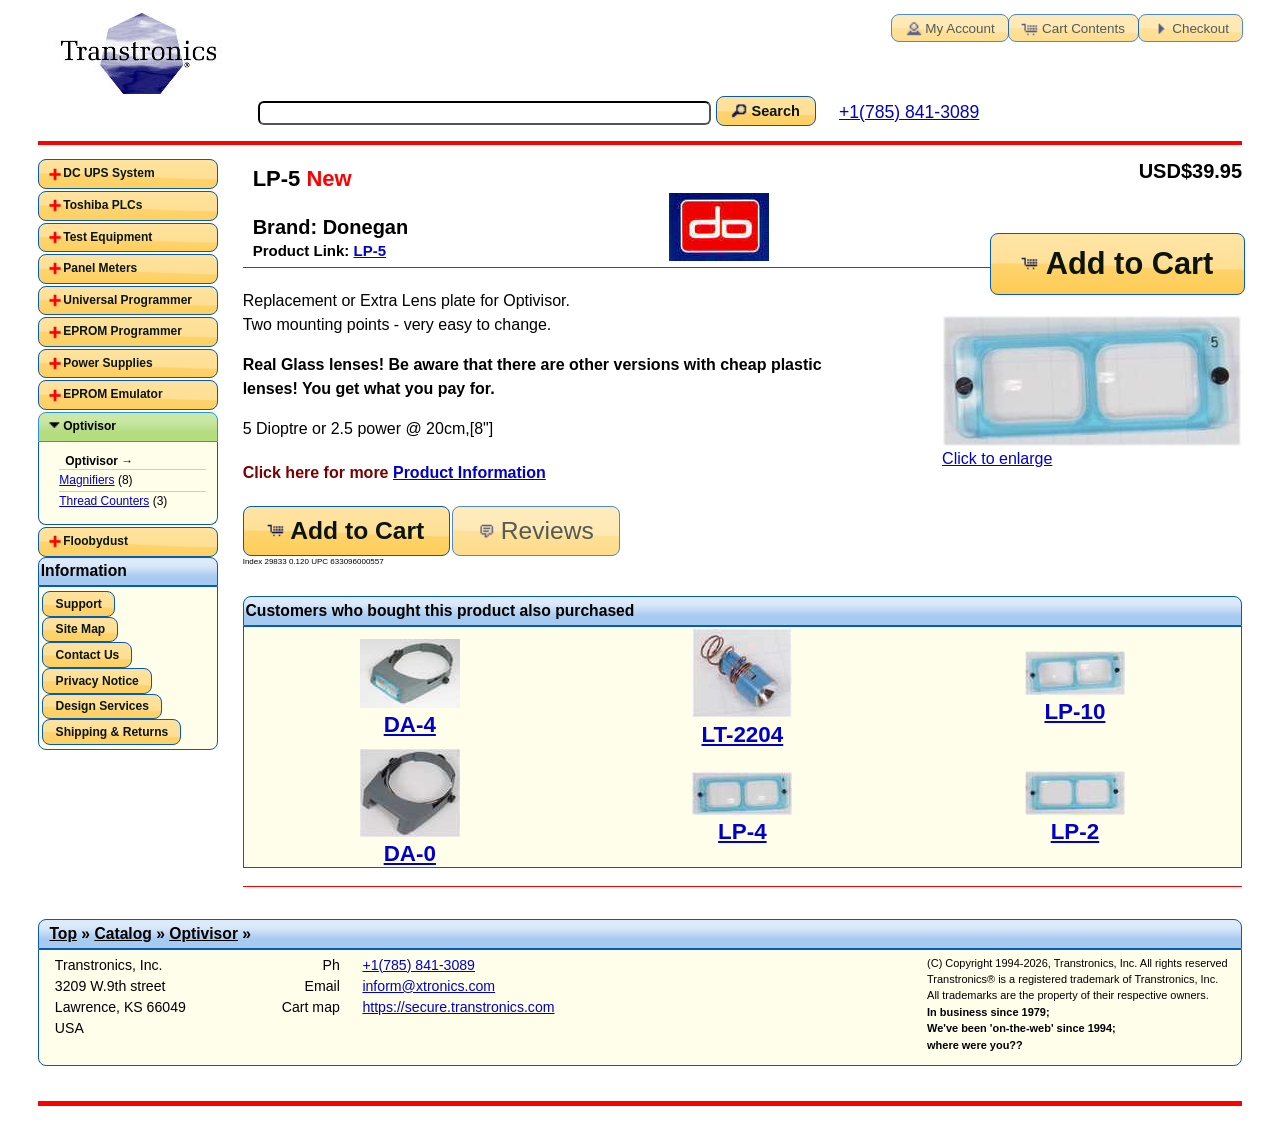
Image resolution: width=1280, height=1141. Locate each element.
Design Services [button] (102, 706)
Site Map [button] (81, 629)
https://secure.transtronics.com (458, 1007)
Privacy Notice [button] (97, 681)
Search (764, 110)
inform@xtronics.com (428, 986)
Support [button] (79, 604)
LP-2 (1075, 831)
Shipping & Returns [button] (112, 732)
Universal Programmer (127, 300)
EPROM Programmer (122, 331)
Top (63, 933)
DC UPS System (108, 173)
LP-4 (742, 831)
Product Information (469, 472)
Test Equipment (107, 237)
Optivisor (89, 426)
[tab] (128, 174)
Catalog (122, 933)
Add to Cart (1116, 263)
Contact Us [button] (88, 655)
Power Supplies (107, 363)
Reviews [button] (534, 530)
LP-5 (370, 250)
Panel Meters (100, 268)
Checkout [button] (1189, 27)
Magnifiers (86, 480)
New (325, 178)
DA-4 (410, 724)
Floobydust (95, 541)
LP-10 (1074, 711)
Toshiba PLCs (102, 205)
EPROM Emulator (112, 394)
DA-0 (410, 853)
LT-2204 (743, 734)
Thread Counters (104, 501)
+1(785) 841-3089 (909, 112)
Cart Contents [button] (1072, 27)
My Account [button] (948, 27)
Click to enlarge (1092, 391)
